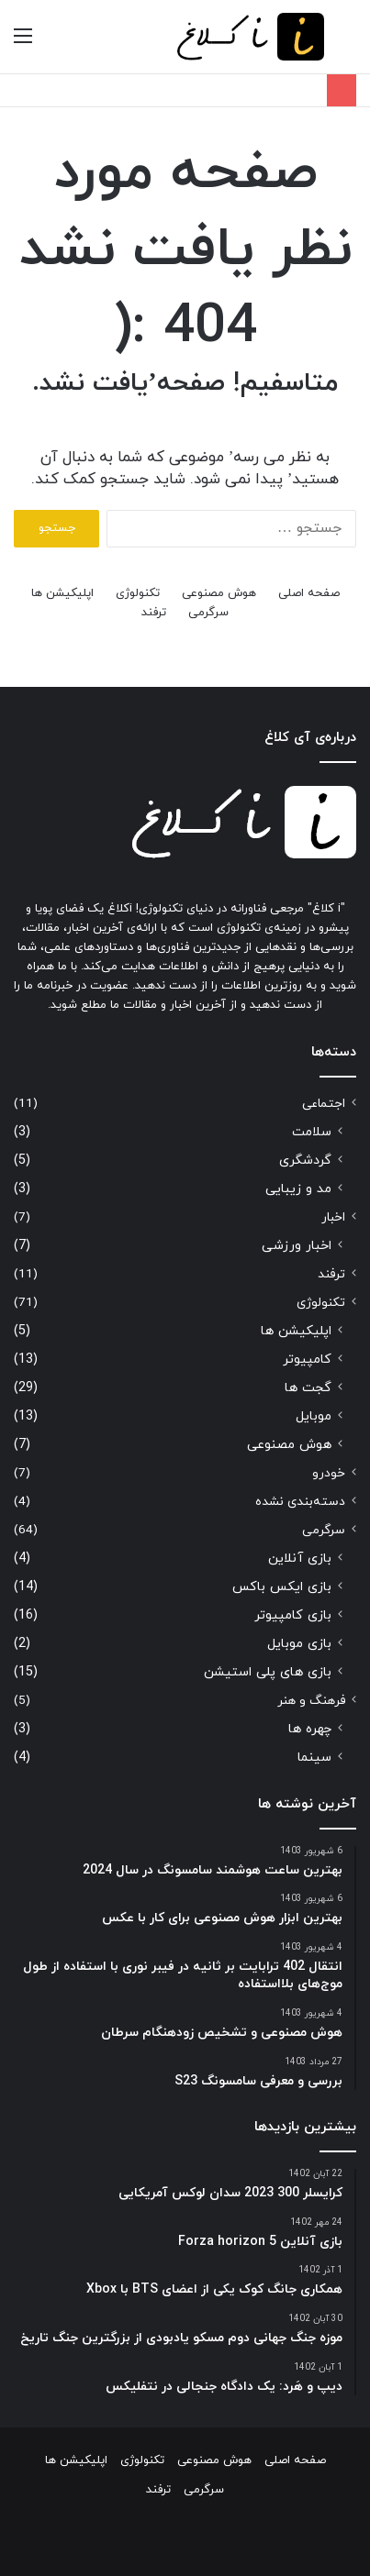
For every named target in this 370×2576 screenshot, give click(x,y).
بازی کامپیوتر (292, 1615)
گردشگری (305, 1160)
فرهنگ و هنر (311, 1700)
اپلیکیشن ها (62, 593)
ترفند (153, 612)
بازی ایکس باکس (281, 1587)
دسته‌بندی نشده (300, 1501)
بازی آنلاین (299, 1558)
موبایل (313, 1416)
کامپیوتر (307, 1359)
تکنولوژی (138, 593)
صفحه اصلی (309, 593)
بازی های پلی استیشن (267, 1672)
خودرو (328, 1473)
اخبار (333, 1217)
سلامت (311, 1132)
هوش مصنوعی (219, 593)
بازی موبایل (299, 1643)
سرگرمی (208, 612)
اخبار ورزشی (296, 1245)
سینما (314, 1757)
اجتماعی (323, 1103)
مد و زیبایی (298, 1189)
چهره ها (309, 1729)
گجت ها (308, 1388)
